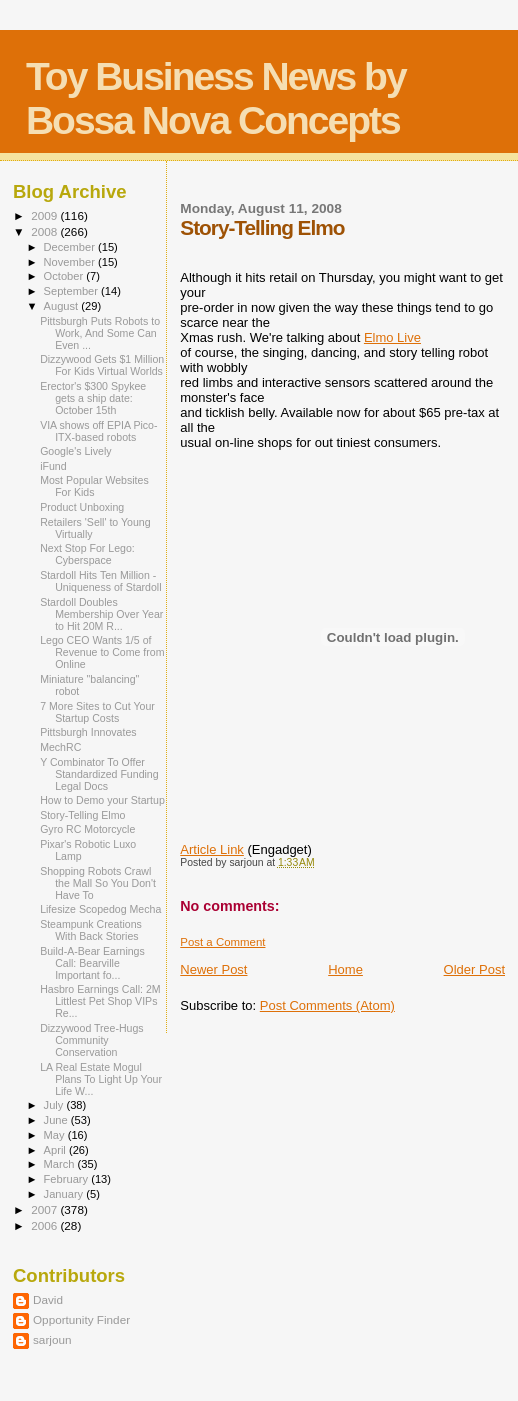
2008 (45, 231)
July (55, 1105)
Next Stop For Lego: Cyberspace (87, 554)
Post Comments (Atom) (327, 1005)
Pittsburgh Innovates (88, 732)
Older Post (474, 969)
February (68, 1179)
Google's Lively (75, 451)
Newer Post (213, 969)
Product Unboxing (82, 507)
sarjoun (52, 1339)
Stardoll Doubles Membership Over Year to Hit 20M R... (101, 614)
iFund (53, 466)
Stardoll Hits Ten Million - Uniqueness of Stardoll (100, 581)
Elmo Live (392, 337)
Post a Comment (222, 942)
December (71, 247)
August (63, 306)
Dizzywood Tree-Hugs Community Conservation (91, 1040)
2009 (45, 215)
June (57, 1120)
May (56, 1135)
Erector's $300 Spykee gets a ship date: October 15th (93, 398)
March (61, 1164)
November (71, 262)
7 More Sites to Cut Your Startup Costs (97, 712)
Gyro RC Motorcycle (87, 829)
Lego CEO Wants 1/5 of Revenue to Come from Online (102, 652)
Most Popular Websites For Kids (94, 486)
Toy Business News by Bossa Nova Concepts (216, 98)
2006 (45, 1225)
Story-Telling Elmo (82, 815)
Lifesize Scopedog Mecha (100, 909)
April (56, 1150)
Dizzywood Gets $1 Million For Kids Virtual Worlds (102, 365)
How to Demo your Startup (102, 800)
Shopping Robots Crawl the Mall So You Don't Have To (98, 883)
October (65, 276)
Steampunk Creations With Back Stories (91, 930)
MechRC (60, 747)
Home (345, 969)
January (65, 1194)
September (73, 291)
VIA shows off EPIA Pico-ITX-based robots (98, 431)
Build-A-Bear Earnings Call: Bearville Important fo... (92, 963)
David (48, 1299)
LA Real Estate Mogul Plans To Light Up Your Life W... (101, 1079)
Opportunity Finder (81, 1319)
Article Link (212, 849)
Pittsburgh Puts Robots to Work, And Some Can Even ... (100, 333)
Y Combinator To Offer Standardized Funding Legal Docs (99, 774)
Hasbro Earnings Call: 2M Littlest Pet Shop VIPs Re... (100, 1001)
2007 (45, 1209)
